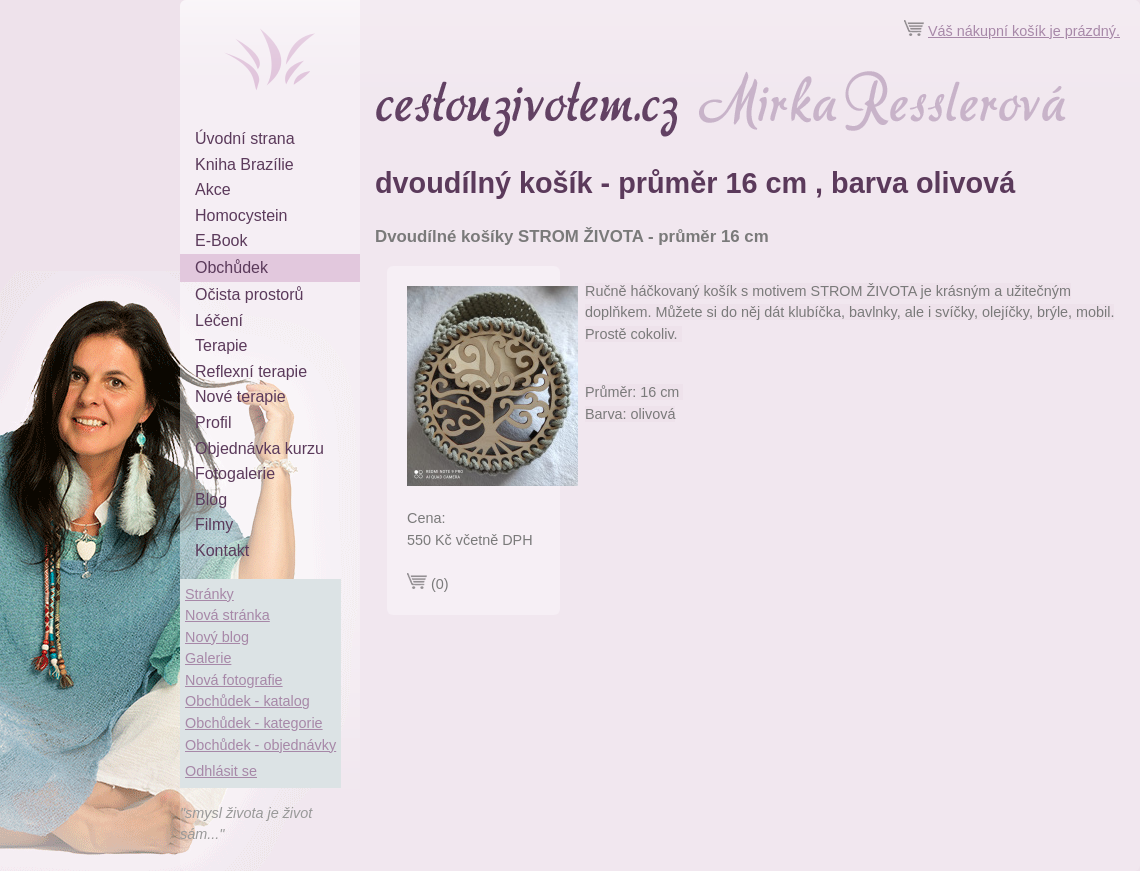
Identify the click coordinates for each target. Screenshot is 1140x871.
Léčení (219, 320)
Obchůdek (231, 267)
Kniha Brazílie (244, 164)
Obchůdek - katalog (247, 701)
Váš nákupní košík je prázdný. (1024, 31)
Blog (211, 499)
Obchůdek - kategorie (254, 723)
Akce (213, 189)
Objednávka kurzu (259, 448)
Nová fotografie (234, 680)
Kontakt (222, 550)
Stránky (209, 594)
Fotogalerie (235, 473)
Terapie (221, 345)
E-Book (221, 240)
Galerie (208, 658)
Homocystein (241, 215)
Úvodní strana (245, 138)
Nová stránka (227, 615)
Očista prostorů (249, 294)
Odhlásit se (221, 771)
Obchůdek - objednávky (260, 745)
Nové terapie (240, 396)
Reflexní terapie (251, 371)
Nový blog (217, 637)
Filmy (214, 524)
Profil (213, 422)
